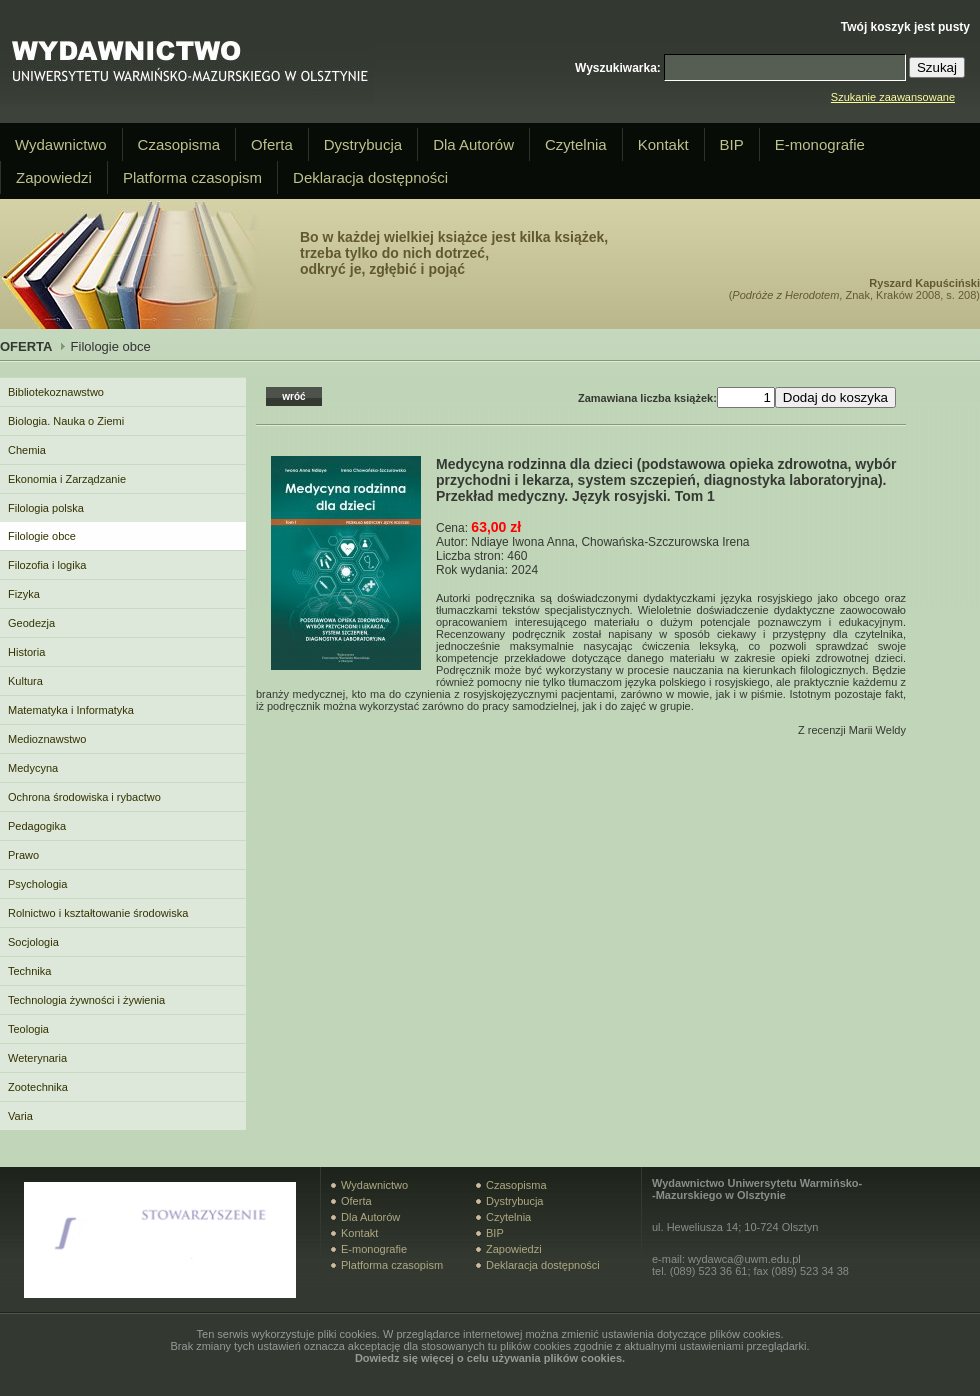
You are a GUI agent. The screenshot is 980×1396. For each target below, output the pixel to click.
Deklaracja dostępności (370, 177)
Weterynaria (37, 1058)
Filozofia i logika (47, 565)
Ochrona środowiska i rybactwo (84, 797)
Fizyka (24, 594)
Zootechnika (38, 1087)
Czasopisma (179, 144)
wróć (293, 396)
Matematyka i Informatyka (71, 710)
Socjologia (33, 942)
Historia (26, 652)
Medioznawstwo (47, 739)
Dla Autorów (473, 144)
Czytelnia (576, 144)
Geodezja (31, 623)
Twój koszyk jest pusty (905, 27)
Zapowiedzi (54, 177)
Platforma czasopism (192, 177)
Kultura (25, 681)
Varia (20, 1116)
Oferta (272, 144)
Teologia (28, 1029)
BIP (732, 144)
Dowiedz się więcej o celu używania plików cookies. (490, 1358)
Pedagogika (37, 826)
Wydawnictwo (61, 144)
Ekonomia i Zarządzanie (67, 479)
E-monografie (820, 144)
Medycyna (33, 768)
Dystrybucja (363, 144)
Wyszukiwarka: (618, 68)
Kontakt (663, 144)
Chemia (27, 450)
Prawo (23, 855)
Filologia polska (46, 508)
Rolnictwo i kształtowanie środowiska (98, 913)
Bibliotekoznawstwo (56, 392)
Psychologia (37, 884)
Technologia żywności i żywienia (86, 1000)
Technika (29, 971)
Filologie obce (42, 536)
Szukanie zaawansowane (893, 97)
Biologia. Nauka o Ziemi (66, 421)
